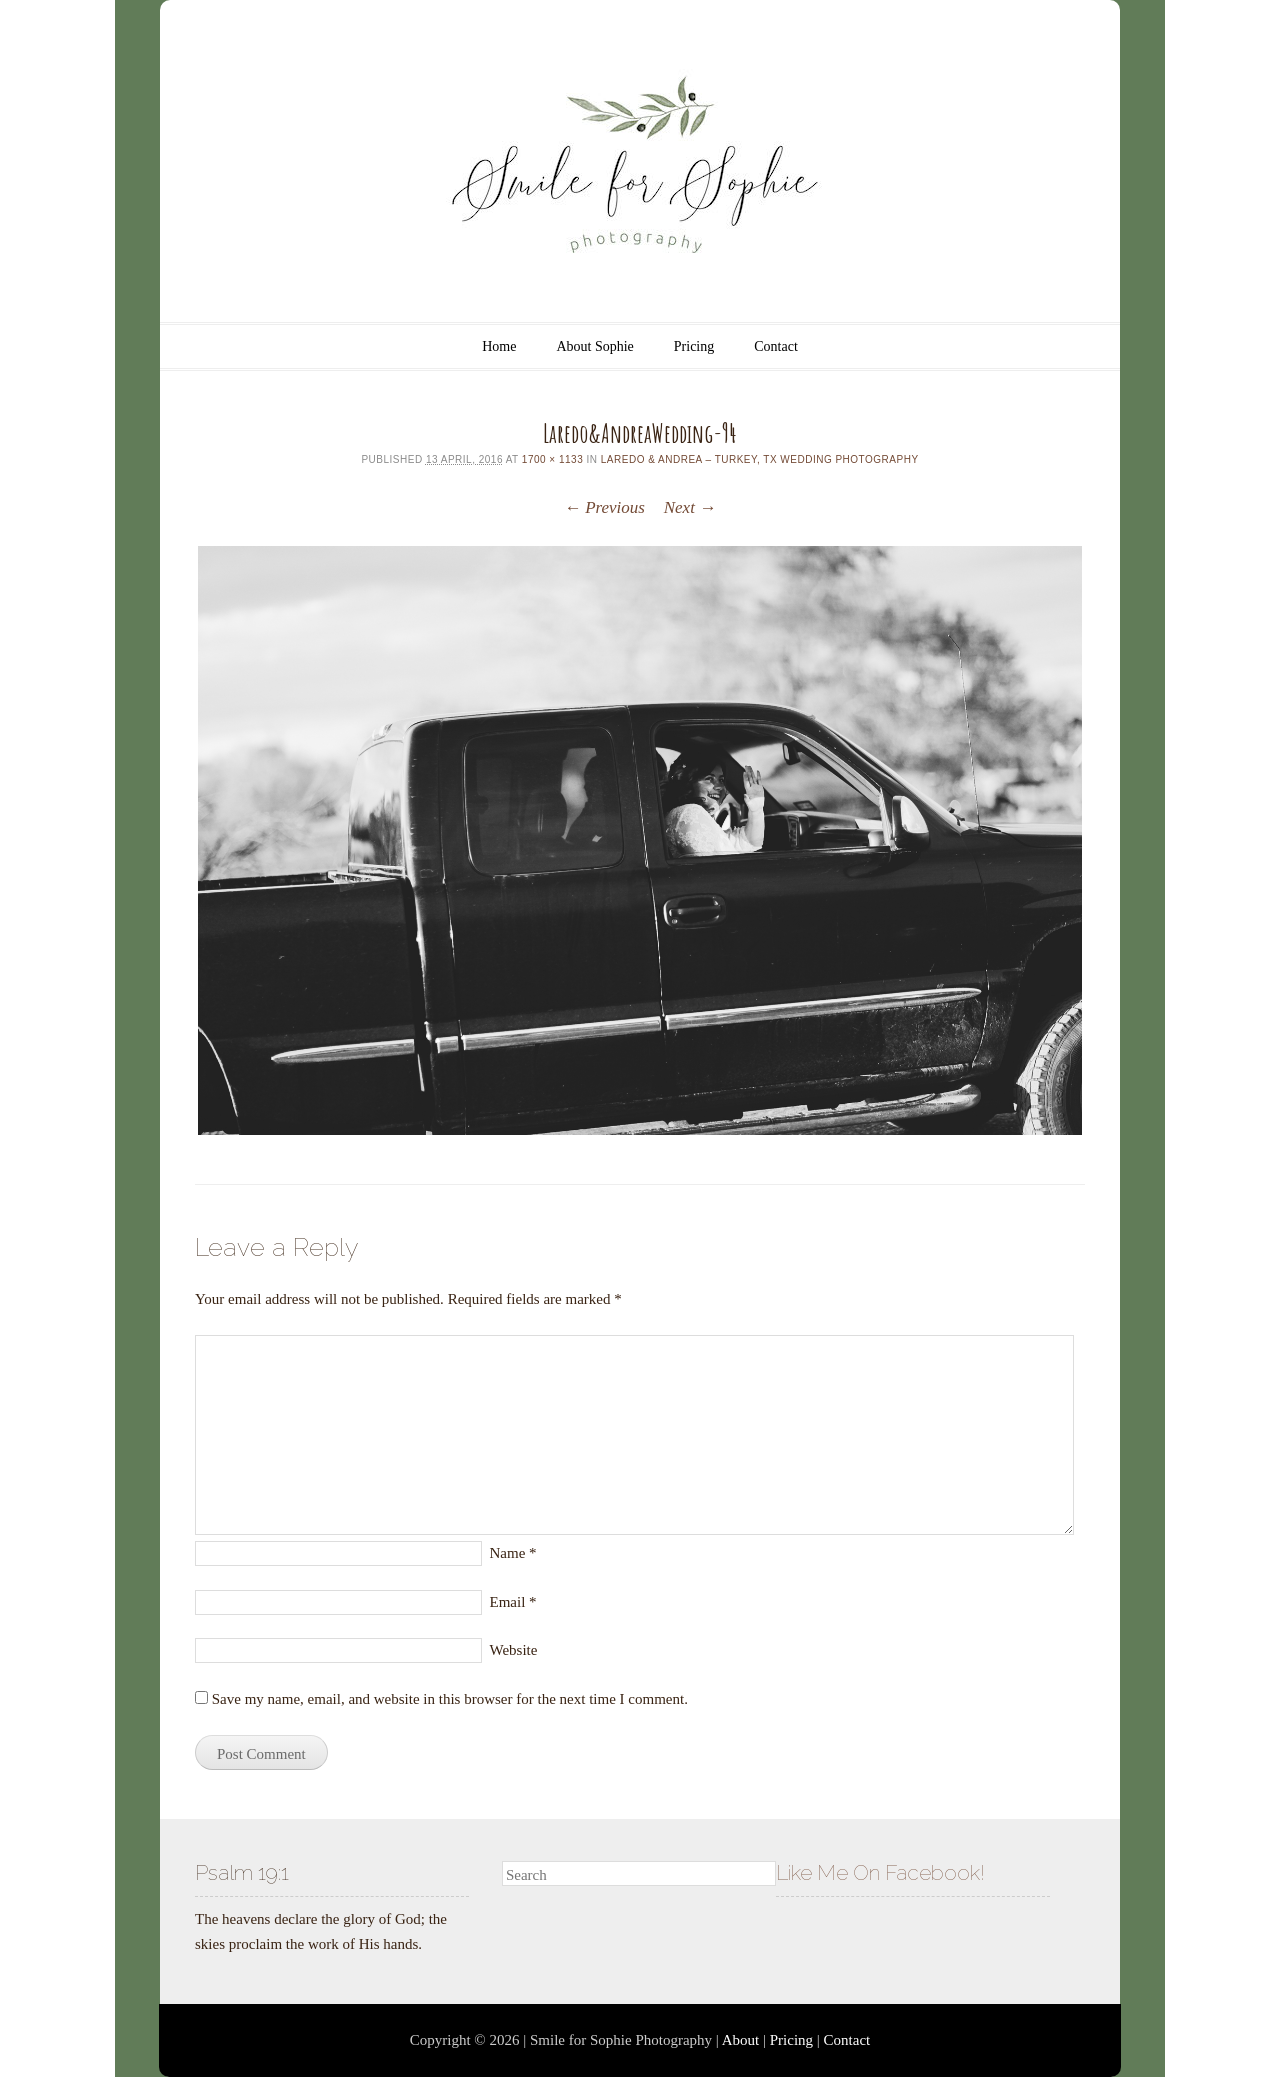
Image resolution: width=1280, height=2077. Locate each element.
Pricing (694, 346)
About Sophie (594, 346)
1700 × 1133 (552, 459)
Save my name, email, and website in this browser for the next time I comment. (450, 1699)
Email (513, 1602)
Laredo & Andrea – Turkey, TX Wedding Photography (760, 459)
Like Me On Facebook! (880, 1872)
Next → (690, 507)
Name (513, 1553)
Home (499, 346)
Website (514, 1650)
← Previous (604, 507)
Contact (776, 346)
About (741, 2040)
